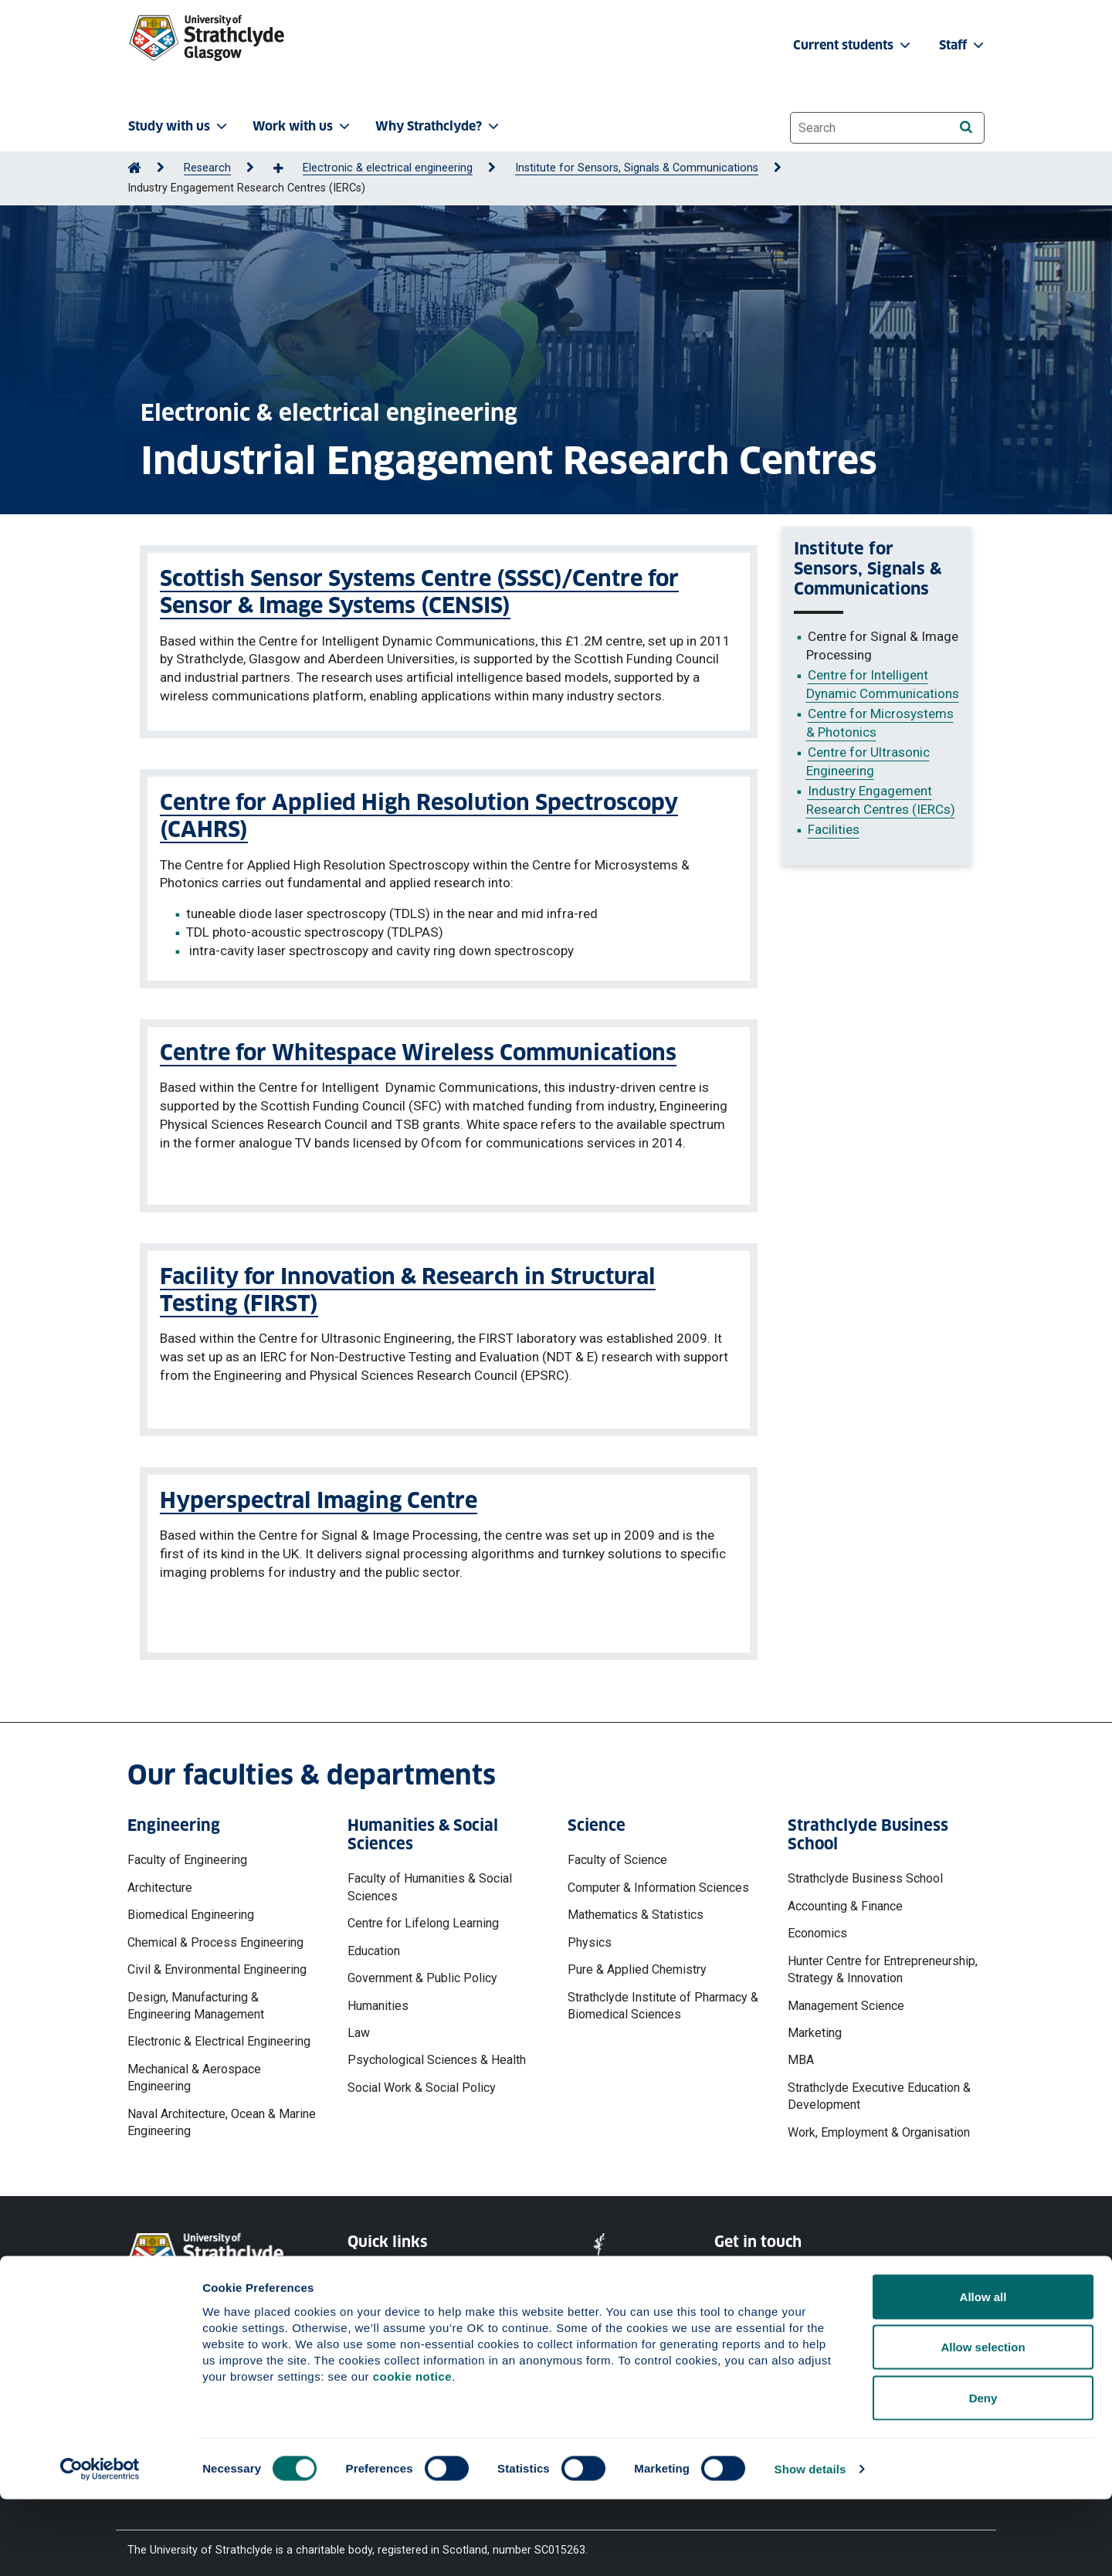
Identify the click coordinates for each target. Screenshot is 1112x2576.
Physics (590, 1934)
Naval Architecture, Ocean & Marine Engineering (221, 2115)
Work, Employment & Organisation (879, 2125)
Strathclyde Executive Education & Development (879, 2089)
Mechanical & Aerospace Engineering (194, 2070)
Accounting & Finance (845, 1898)
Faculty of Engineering (187, 1853)
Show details (810, 2545)
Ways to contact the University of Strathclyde (798, 2274)
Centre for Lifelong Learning (423, 1916)
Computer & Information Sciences (658, 1880)
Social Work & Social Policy (422, 2080)
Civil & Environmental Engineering (217, 1962)
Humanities (378, 1998)
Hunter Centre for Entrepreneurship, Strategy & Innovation (883, 1962)
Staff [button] (963, 45)
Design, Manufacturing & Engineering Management (195, 1998)
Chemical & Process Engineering (215, 1934)
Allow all (983, 2373)
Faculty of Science (617, 1853)
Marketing (815, 2025)
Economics (817, 1926)
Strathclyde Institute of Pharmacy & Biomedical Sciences (663, 1998)
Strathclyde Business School (865, 1871)
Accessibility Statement (407, 2322)
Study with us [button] (179, 126)
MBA (801, 2053)
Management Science (846, 1998)
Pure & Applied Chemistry (637, 1962)
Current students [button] (853, 45)
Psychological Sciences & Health (437, 2053)
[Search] (965, 127)
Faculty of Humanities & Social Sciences (430, 1880)
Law (359, 2025)
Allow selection (983, 2424)
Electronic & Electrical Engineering (218, 2034)
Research (207, 168)
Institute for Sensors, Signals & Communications (636, 168)
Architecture (159, 1880)
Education (374, 1943)
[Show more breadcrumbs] (286, 169)
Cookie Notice (383, 2294)
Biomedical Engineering (190, 1907)
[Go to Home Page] (134, 168)
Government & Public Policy (422, 1971)
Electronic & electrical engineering (388, 168)
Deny (983, 2474)
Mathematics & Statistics (635, 1907)
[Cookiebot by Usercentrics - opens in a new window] (100, 2545)
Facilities (833, 829)
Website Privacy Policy (404, 2266)
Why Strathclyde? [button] (438, 126)
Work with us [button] (303, 126)
